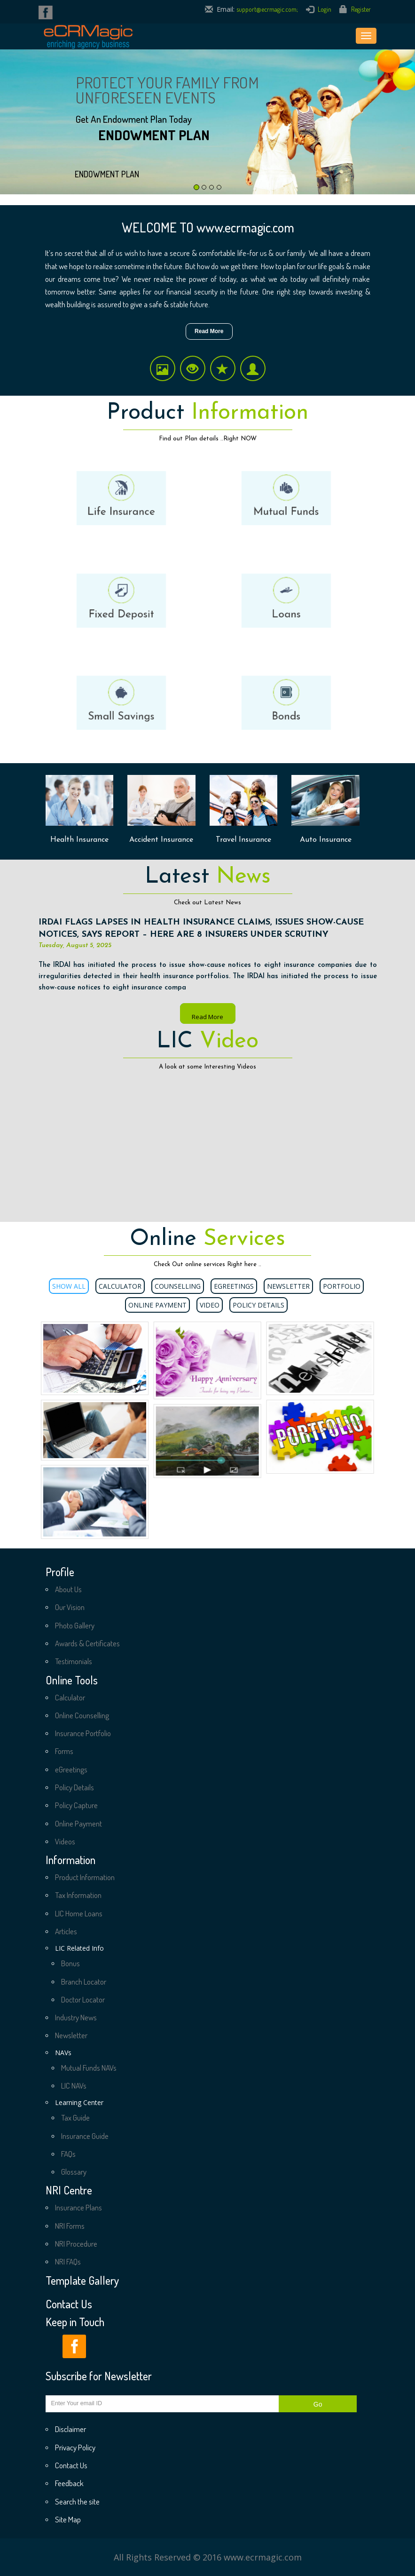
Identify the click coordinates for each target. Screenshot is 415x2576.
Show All (69, 1286)
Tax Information (78, 1895)
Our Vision (70, 1607)
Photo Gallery (74, 1625)
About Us (68, 1589)
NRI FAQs (68, 2261)
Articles (66, 1931)
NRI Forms (70, 2226)
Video (209, 1304)
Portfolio (341, 1286)
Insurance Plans (78, 2207)
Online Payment (157, 1304)
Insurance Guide (85, 2136)
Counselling (178, 1286)
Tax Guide (75, 2117)
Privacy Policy (75, 2447)
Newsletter (288, 1286)
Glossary (73, 2172)
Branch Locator (83, 1981)
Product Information (85, 1877)
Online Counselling (82, 1715)
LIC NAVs (73, 2085)
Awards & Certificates (87, 1643)
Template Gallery (82, 2280)
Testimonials (73, 1661)
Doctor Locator (83, 1999)
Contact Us (69, 2304)
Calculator (120, 1286)
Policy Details (258, 1304)
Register (361, 9)
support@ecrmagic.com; (267, 9)
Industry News (76, 2017)
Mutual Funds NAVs (89, 2068)
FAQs (68, 2154)
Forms (64, 1751)
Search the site (77, 2501)
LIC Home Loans (78, 1913)
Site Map (68, 2519)
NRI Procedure (76, 2244)
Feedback (69, 2483)
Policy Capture (76, 1805)
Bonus (70, 1963)
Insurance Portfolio (83, 1733)
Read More (209, 331)
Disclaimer (70, 2429)
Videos (65, 1841)
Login (324, 9)
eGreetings (234, 1286)
